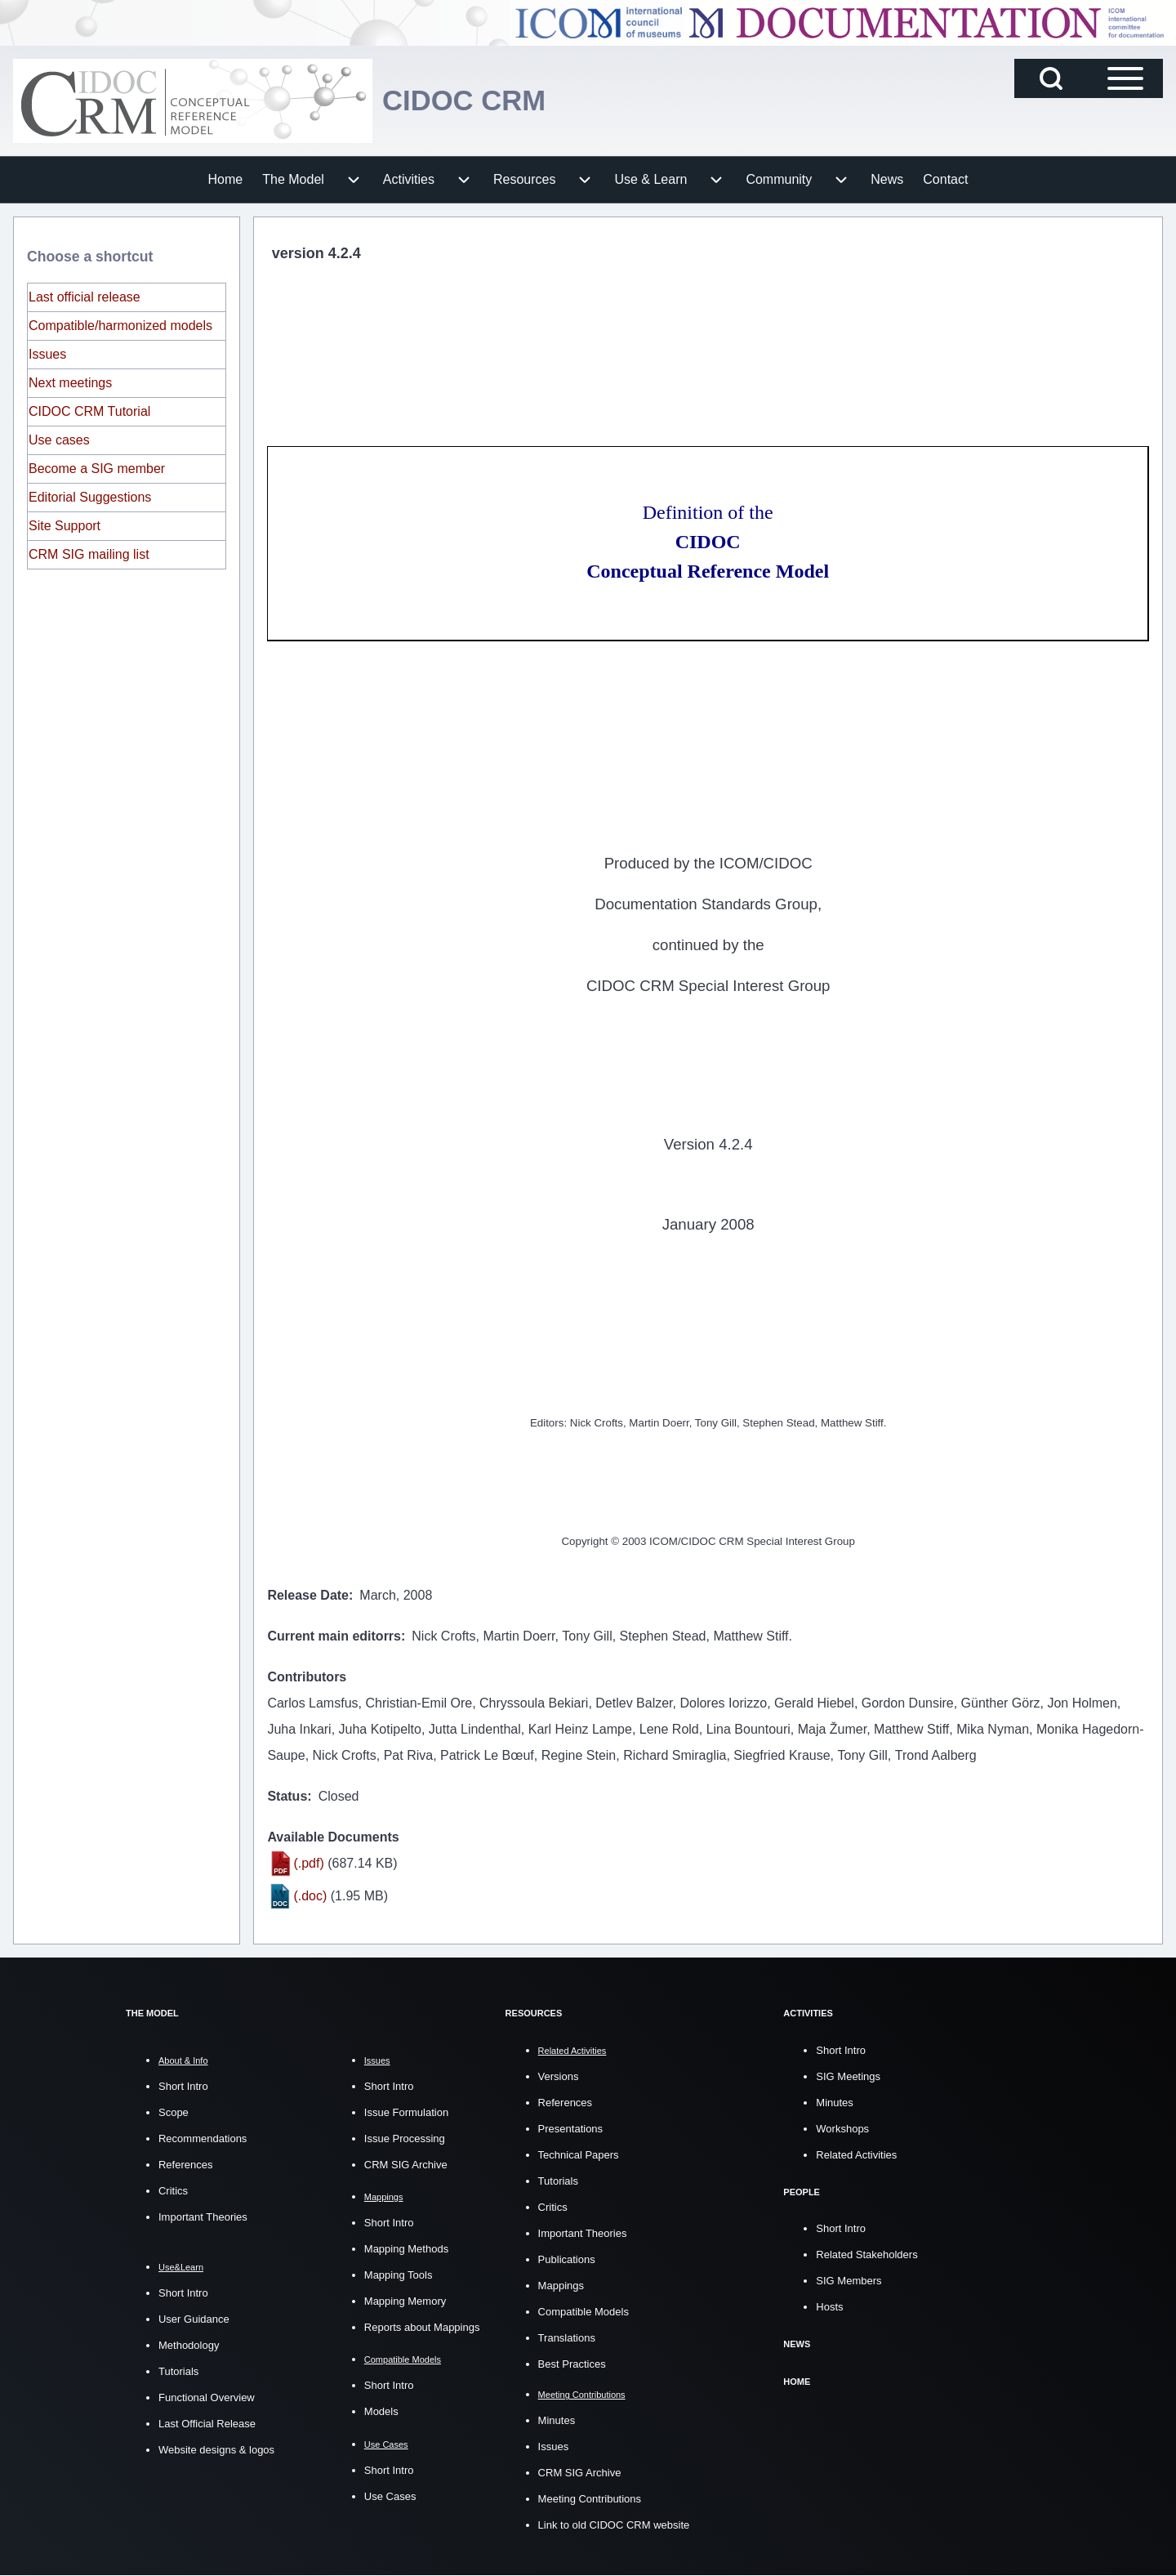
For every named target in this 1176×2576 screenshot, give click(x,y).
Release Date (308, 1595)
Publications (566, 2258)
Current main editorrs (334, 1636)
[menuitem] (225, 180)
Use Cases (390, 2496)
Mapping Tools (398, 2275)
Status (287, 1796)
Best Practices (572, 2363)
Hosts (829, 2306)
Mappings (561, 2285)
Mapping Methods (406, 2249)
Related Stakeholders (866, 2254)
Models (381, 2411)
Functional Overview (206, 2397)
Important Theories (202, 2217)
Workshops (842, 2128)
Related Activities (856, 2154)
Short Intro (183, 2086)
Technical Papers (578, 2154)
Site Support (64, 526)
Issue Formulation (406, 2112)
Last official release (84, 297)
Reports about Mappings (422, 2327)
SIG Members (848, 2280)
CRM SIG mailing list (89, 554)
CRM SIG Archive (406, 2165)
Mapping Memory (405, 2301)
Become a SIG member (97, 468)
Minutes (557, 2420)
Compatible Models (583, 2311)
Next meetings (70, 383)
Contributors (306, 1677)
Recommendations (202, 2138)
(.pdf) (308, 1863)
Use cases (59, 440)
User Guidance (193, 2319)
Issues (47, 354)
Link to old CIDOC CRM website (614, 2525)
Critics (173, 2191)
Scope (173, 2112)
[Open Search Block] (1051, 78)
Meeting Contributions (589, 2499)
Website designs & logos (216, 2450)
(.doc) (310, 1896)
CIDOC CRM (467, 100)
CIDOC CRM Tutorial (89, 411)
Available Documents (333, 1837)
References (185, 2165)
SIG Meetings (848, 2075)
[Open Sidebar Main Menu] (1125, 78)
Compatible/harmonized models (120, 326)
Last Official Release (207, 2424)
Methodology (188, 2345)
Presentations (571, 2128)
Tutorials (178, 2371)
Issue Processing (404, 2138)
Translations (566, 2337)
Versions (558, 2075)
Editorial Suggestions (90, 497)
